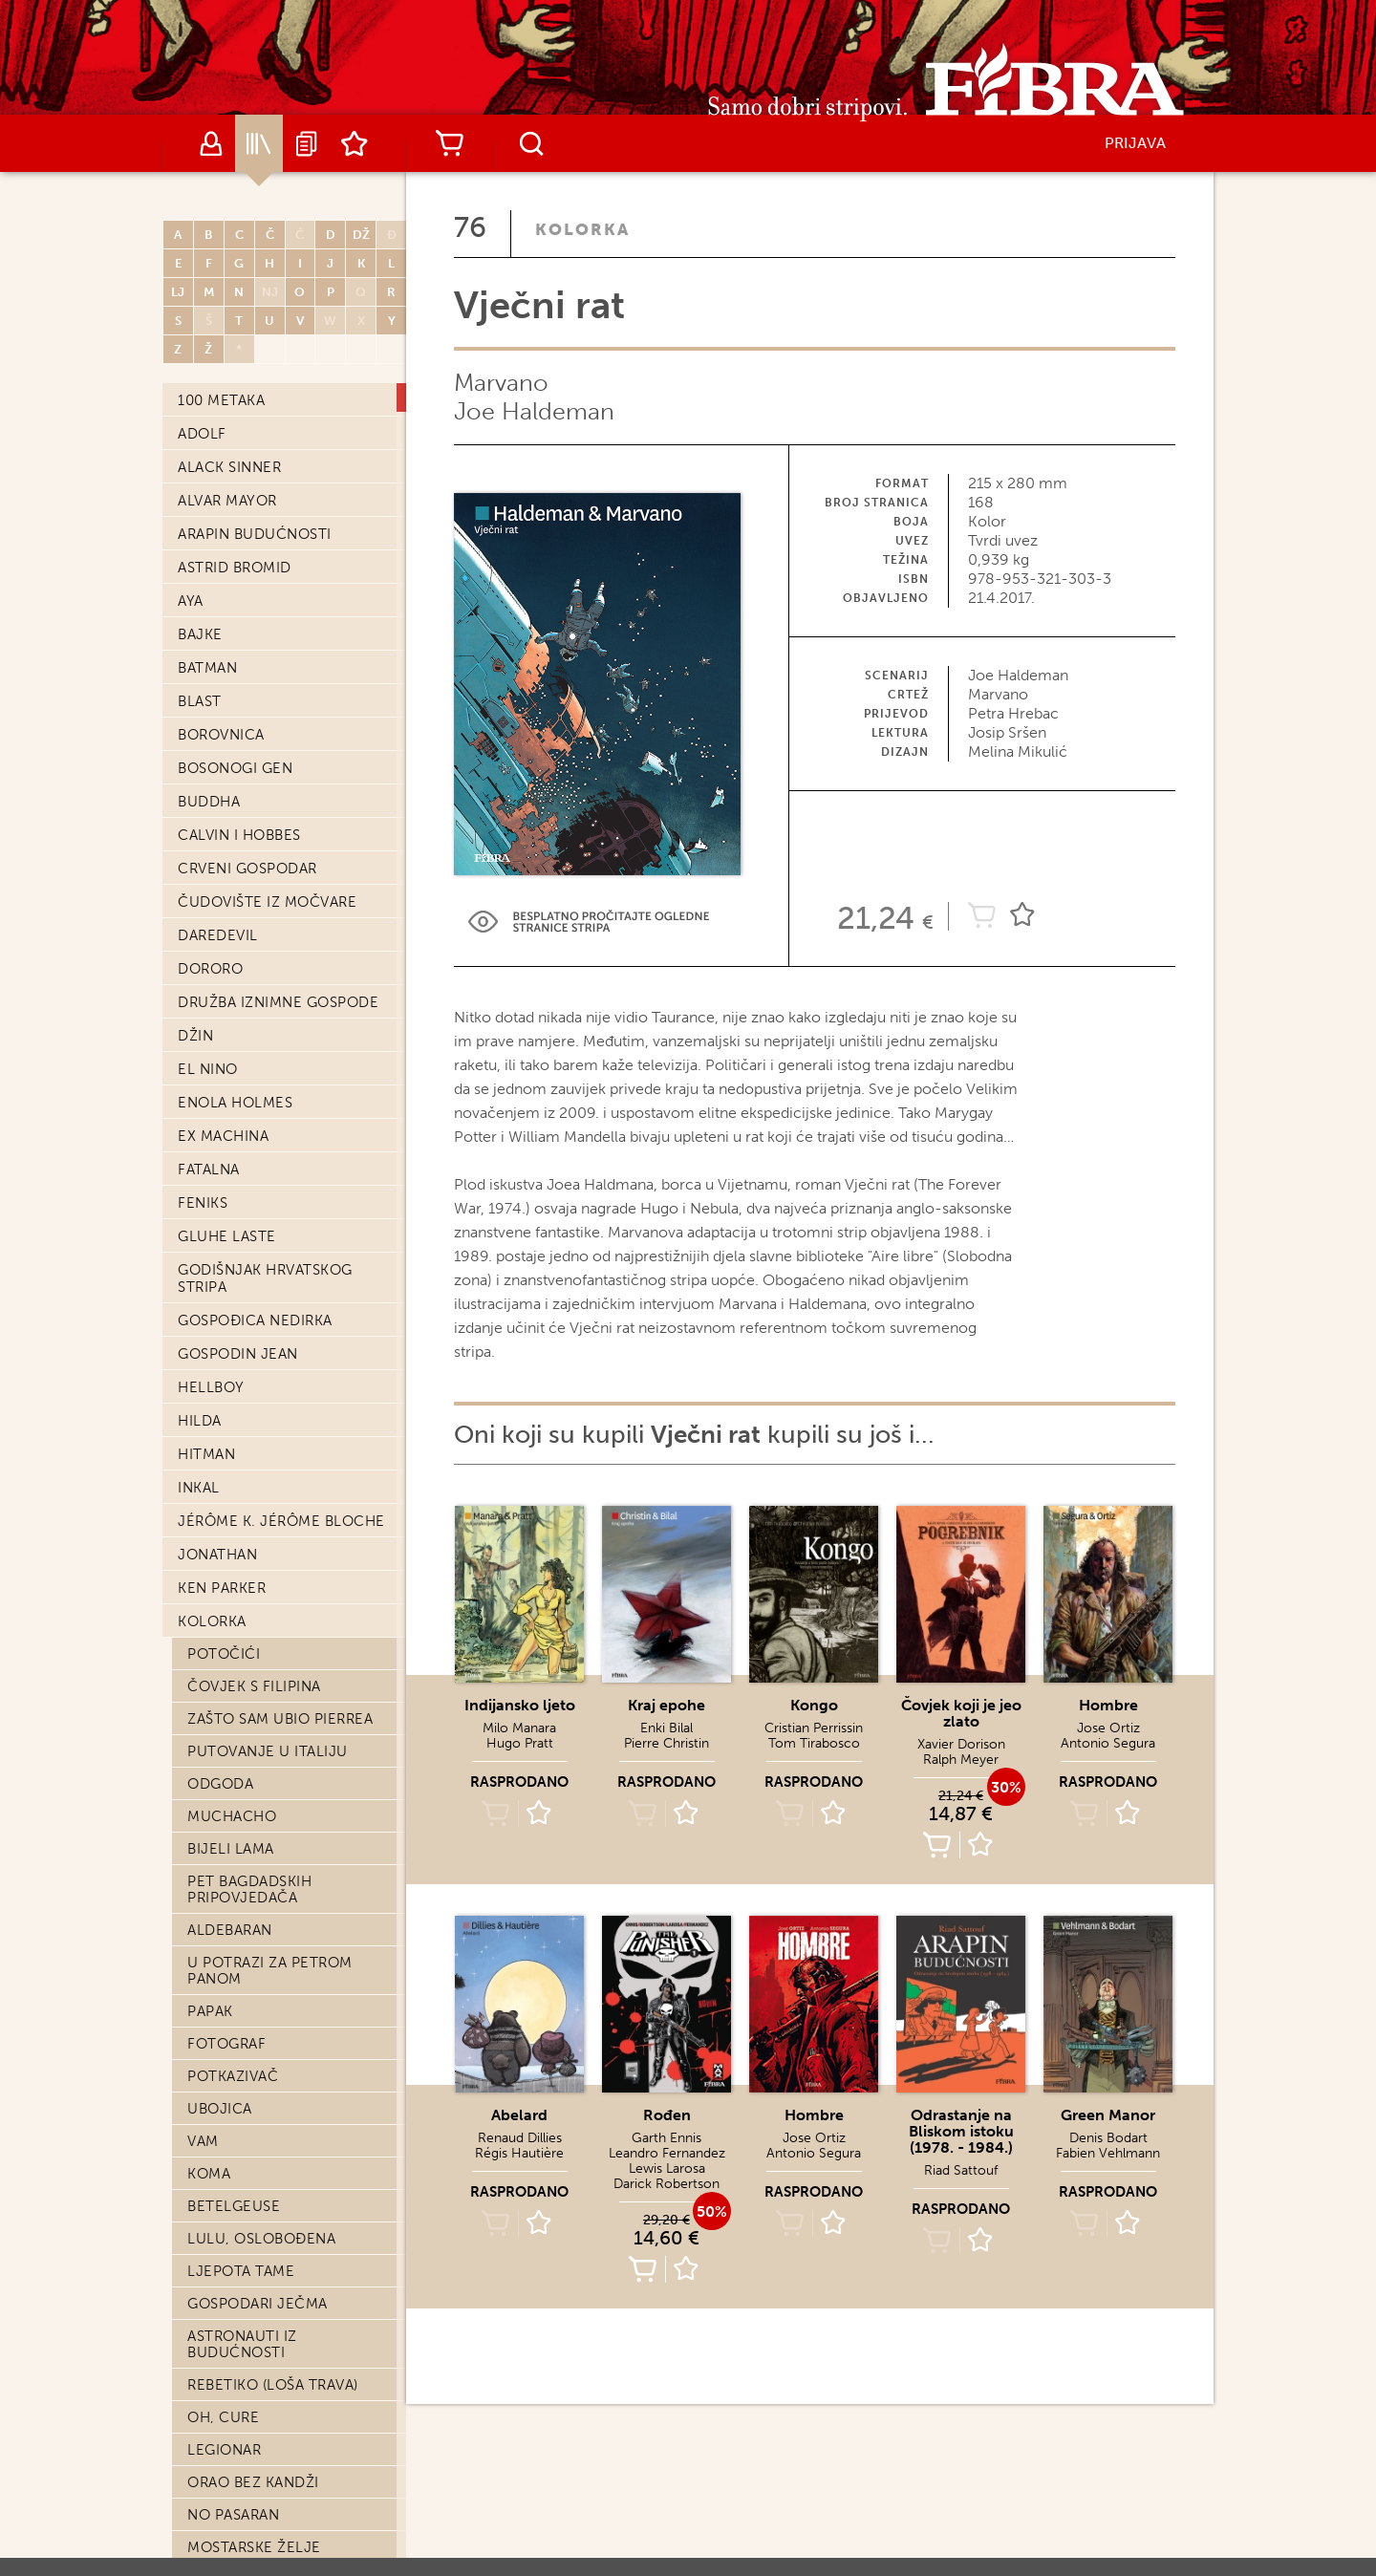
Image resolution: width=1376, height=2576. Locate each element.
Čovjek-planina (250, 1412)
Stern (210, 1444)
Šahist (212, 2468)
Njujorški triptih (258, 1119)
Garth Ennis (666, 2138)
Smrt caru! (231, 860)
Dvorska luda (242, 1184)
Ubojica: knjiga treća (276, 2500)
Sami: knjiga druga (262, 778)
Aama (207, 2370)
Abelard (219, 453)
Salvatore (228, 713)
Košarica (449, 143)
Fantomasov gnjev (263, 486)
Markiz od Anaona (260, 1282)
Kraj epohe (232, 551)
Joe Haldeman (534, 411)
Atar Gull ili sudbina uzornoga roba (270, 2541)
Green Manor (1108, 2115)
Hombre (1108, 1705)
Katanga (220, 2435)
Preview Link (588, 922)
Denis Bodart (1108, 2138)
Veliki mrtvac (241, 2403)
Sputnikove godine (264, 1314)
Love (206, 1915)
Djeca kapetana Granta (281, 1590)
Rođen (667, 2115)
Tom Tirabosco (814, 1743)
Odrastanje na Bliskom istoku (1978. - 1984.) (961, 2131)
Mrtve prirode (246, 1477)
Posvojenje (235, 1785)
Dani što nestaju (256, 2240)
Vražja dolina (244, 1980)
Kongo (814, 1705)
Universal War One (263, 1655)
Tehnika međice (249, 1818)
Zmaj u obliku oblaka (273, 1623)
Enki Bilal (666, 1728)
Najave (307, 143)
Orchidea (225, 616)
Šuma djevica (240, 2110)
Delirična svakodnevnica (249, 413)
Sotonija (224, 1753)
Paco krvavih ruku (262, 2175)
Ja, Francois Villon (265, 2045)
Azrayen (219, 1379)
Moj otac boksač (257, 1217)
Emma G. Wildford (260, 2143)
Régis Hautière (519, 2153)
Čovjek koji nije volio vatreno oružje (278, 1518)
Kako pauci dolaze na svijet (274, 1014)
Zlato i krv (230, 1347)
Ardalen (220, 2208)
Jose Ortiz (1108, 1728)
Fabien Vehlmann (1108, 2153)
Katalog (259, 143)
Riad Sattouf (961, 2170)
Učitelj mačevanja (264, 2305)
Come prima (234, 1087)
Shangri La (229, 1850)
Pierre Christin (666, 1743)
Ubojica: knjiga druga (278, 583)
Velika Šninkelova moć (279, 941)
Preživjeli (227, 1720)
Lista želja (354, 143)
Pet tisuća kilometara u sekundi (284, 819)
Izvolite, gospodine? (271, 1948)
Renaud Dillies (520, 2138)
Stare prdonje (246, 1688)
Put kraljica (238, 973)
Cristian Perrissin (813, 1728)
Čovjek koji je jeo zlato (961, 1713)
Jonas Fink (229, 1883)
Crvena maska (242, 1054)
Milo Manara (519, 1728)
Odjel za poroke (255, 2273)
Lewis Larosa (667, 2168)
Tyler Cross (236, 2013)
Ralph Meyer (961, 1759)
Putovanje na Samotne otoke (281, 900)
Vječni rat (228, 518)
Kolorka (582, 229)
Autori (211, 143)
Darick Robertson (666, 2184)
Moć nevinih (237, 681)
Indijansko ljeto (256, 648)
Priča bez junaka (255, 2338)
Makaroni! (228, 1558)
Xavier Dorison (961, 1744)
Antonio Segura (1108, 1743)
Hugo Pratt (519, 1743)
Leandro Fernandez (667, 2153)
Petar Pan (226, 746)
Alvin (207, 1249)
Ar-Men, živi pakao (260, 2078)
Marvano (501, 382)
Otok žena (229, 1152)
